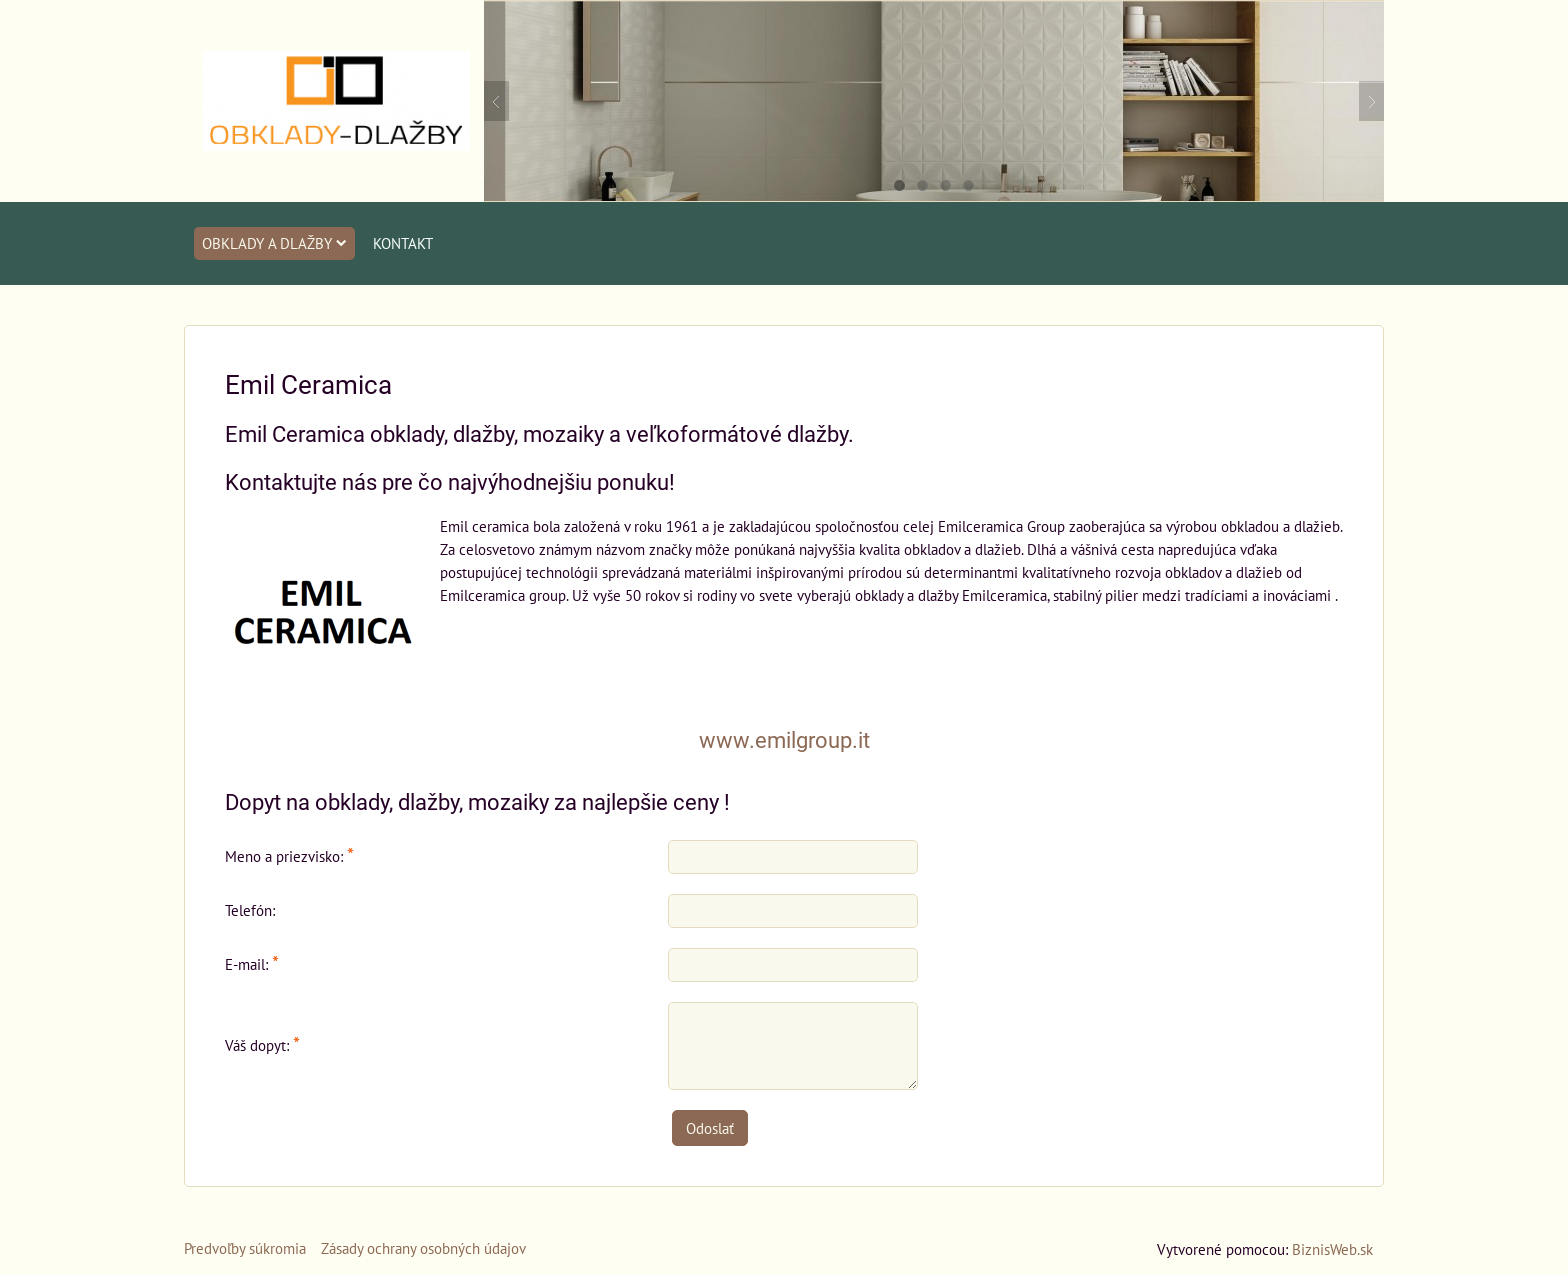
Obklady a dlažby (274, 243)
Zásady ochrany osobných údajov (423, 1248)
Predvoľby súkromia (245, 1248)
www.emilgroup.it (784, 740)
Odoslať (710, 1128)
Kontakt (403, 243)
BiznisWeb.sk (1332, 1249)
